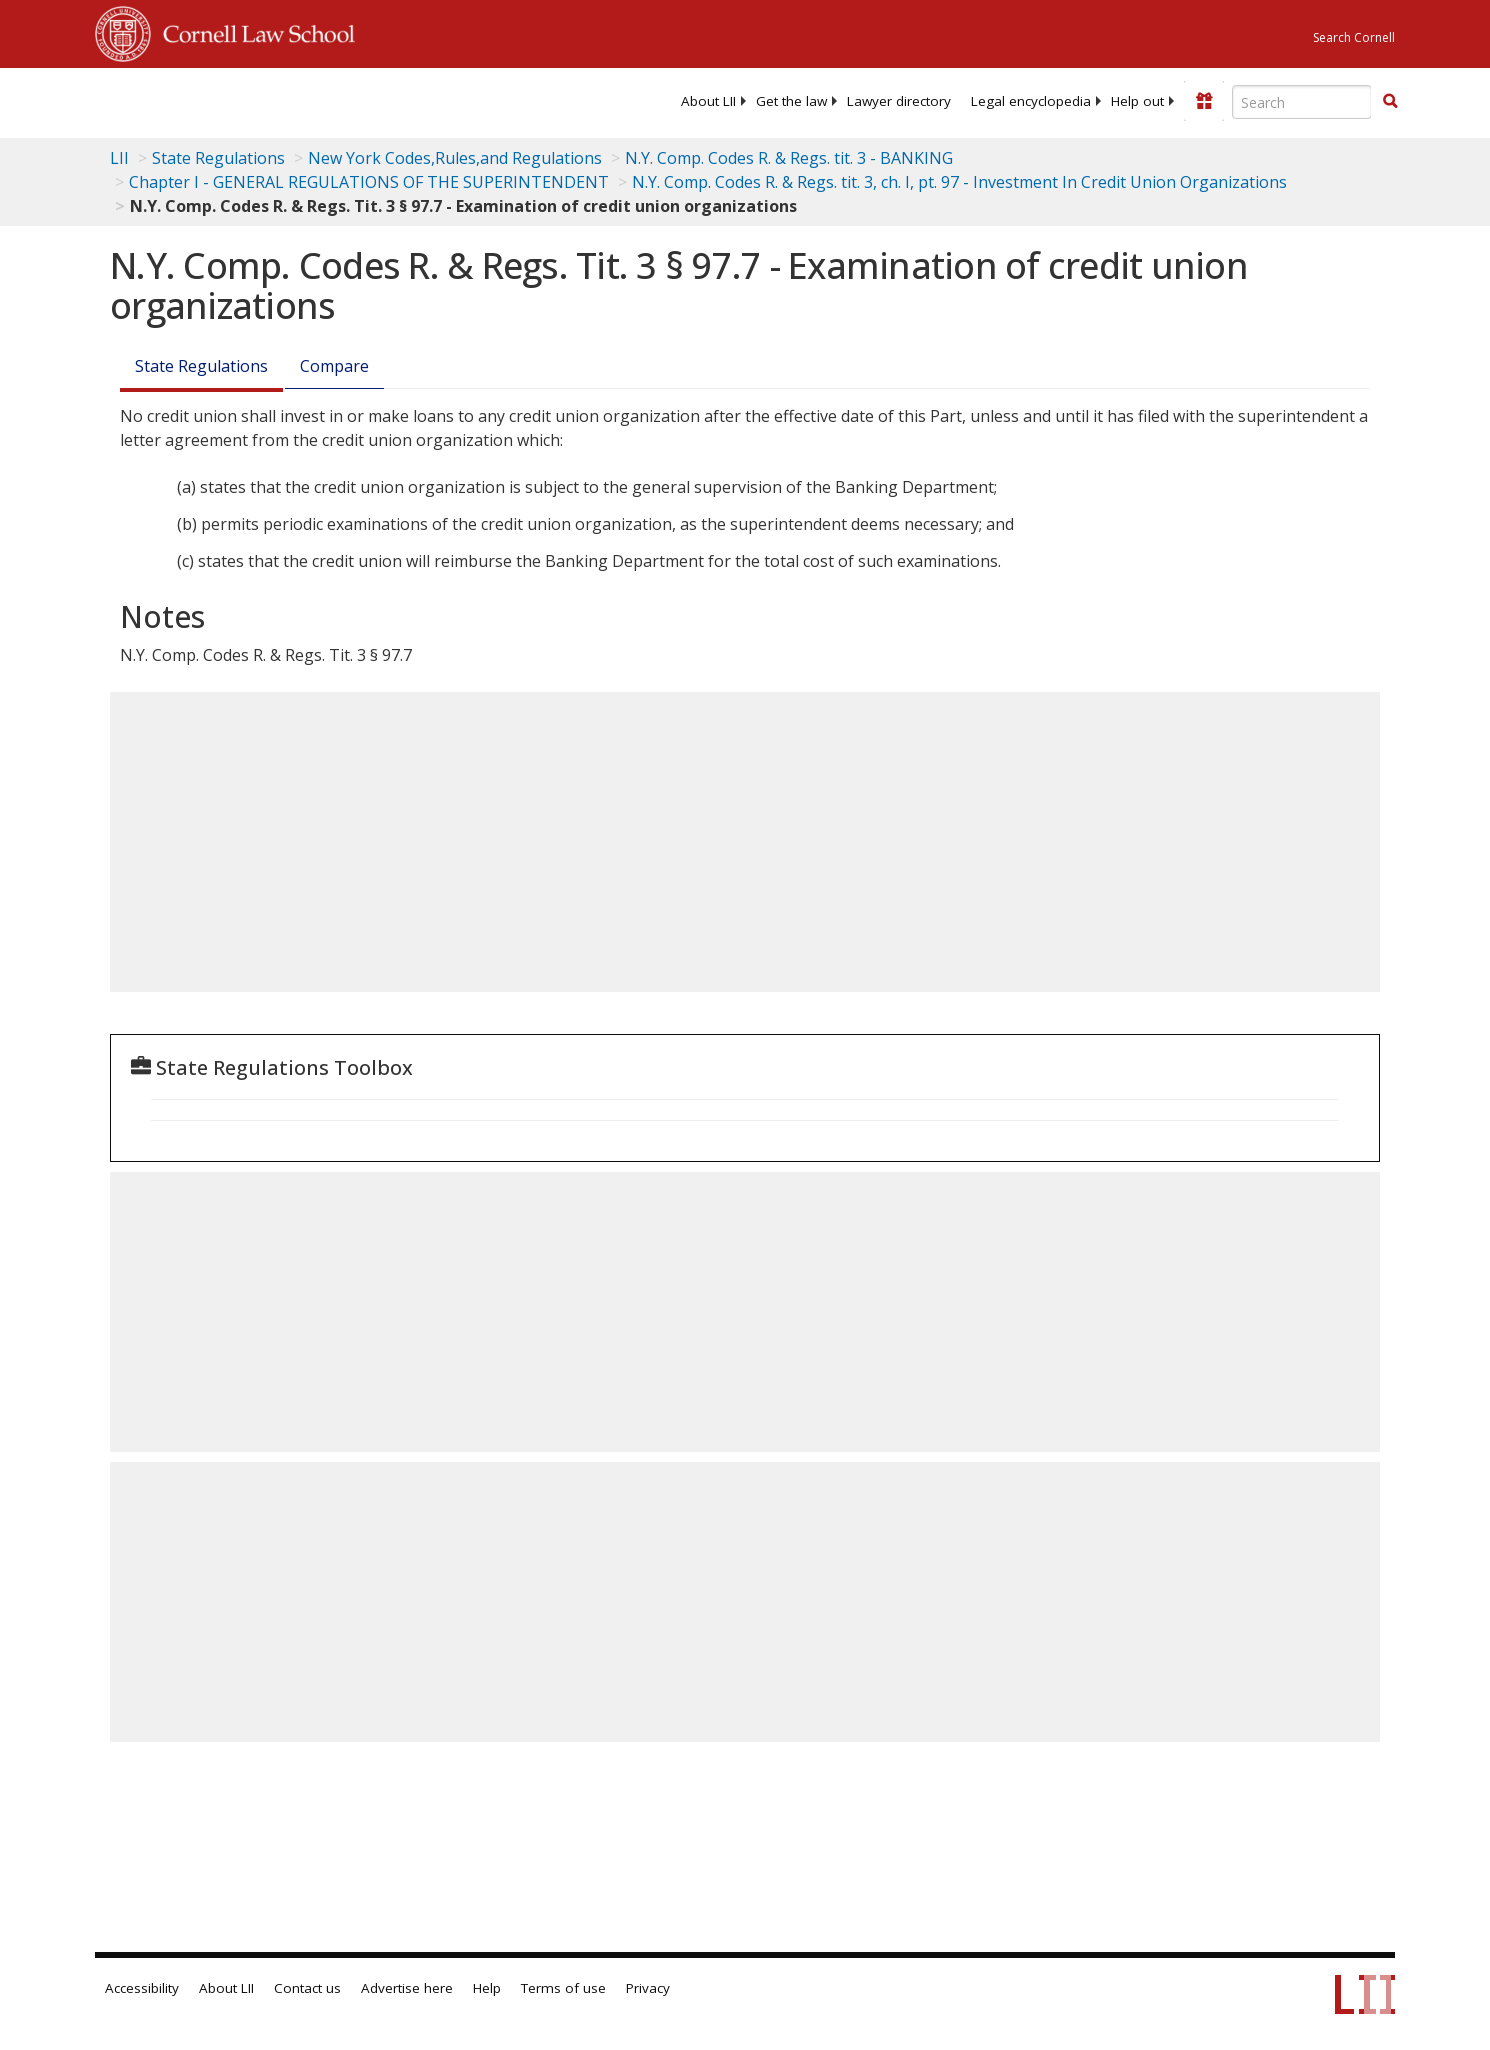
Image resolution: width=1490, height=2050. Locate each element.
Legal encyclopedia (1031, 101)
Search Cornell (1354, 37)
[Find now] (1390, 102)
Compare (334, 366)
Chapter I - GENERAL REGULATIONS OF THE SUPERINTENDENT (369, 182)
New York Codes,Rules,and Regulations (455, 158)
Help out (1137, 101)
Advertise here (407, 1988)
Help (487, 1988)
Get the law (791, 101)
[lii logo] (320, 100)
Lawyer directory (899, 101)
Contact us (307, 1988)
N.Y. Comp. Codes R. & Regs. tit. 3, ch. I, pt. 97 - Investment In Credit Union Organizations (959, 182)
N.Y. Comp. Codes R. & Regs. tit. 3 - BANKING (789, 158)
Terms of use (563, 1988)
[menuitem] (708, 101)
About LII (708, 101)
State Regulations (218, 158)
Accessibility (142, 1988)
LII (119, 158)
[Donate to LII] (1204, 101)
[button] (1390, 101)
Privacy (648, 1988)
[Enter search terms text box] (1302, 102)
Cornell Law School (253, 31)
